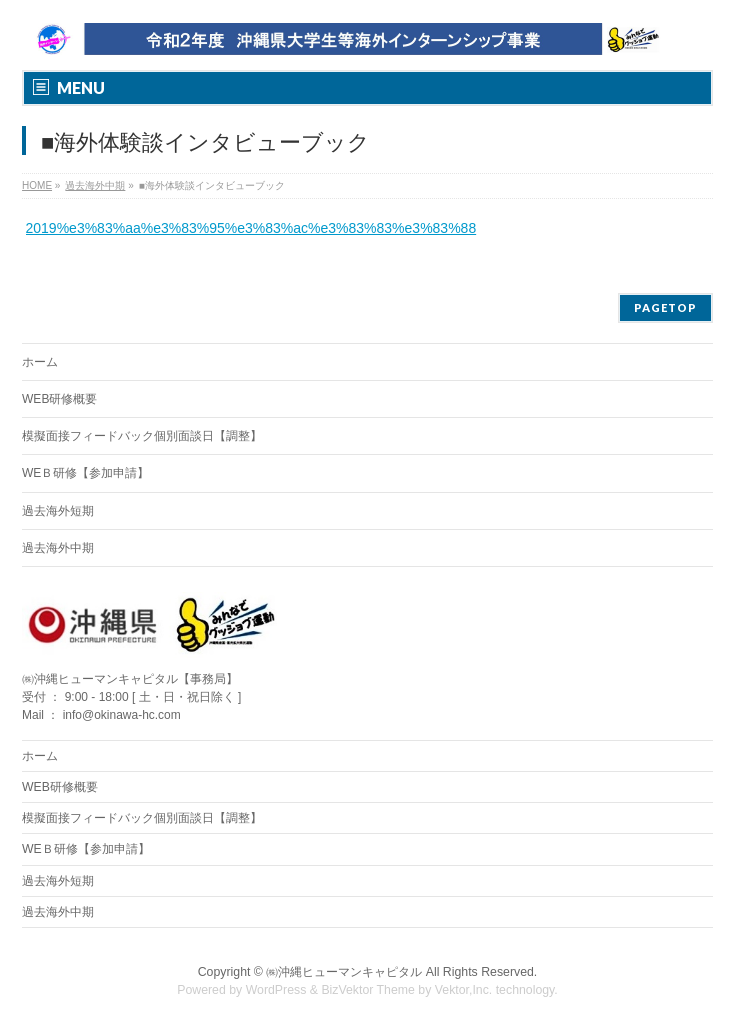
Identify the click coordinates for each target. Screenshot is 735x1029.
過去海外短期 (58, 511)
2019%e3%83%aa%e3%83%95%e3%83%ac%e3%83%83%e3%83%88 (251, 228)
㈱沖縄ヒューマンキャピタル (344, 972)
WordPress (276, 990)
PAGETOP (665, 307)
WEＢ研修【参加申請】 (85, 473)
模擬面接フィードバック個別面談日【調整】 (142, 436)
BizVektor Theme (368, 990)
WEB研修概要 (59, 399)
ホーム (40, 362)
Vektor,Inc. (464, 990)
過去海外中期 (58, 548)
